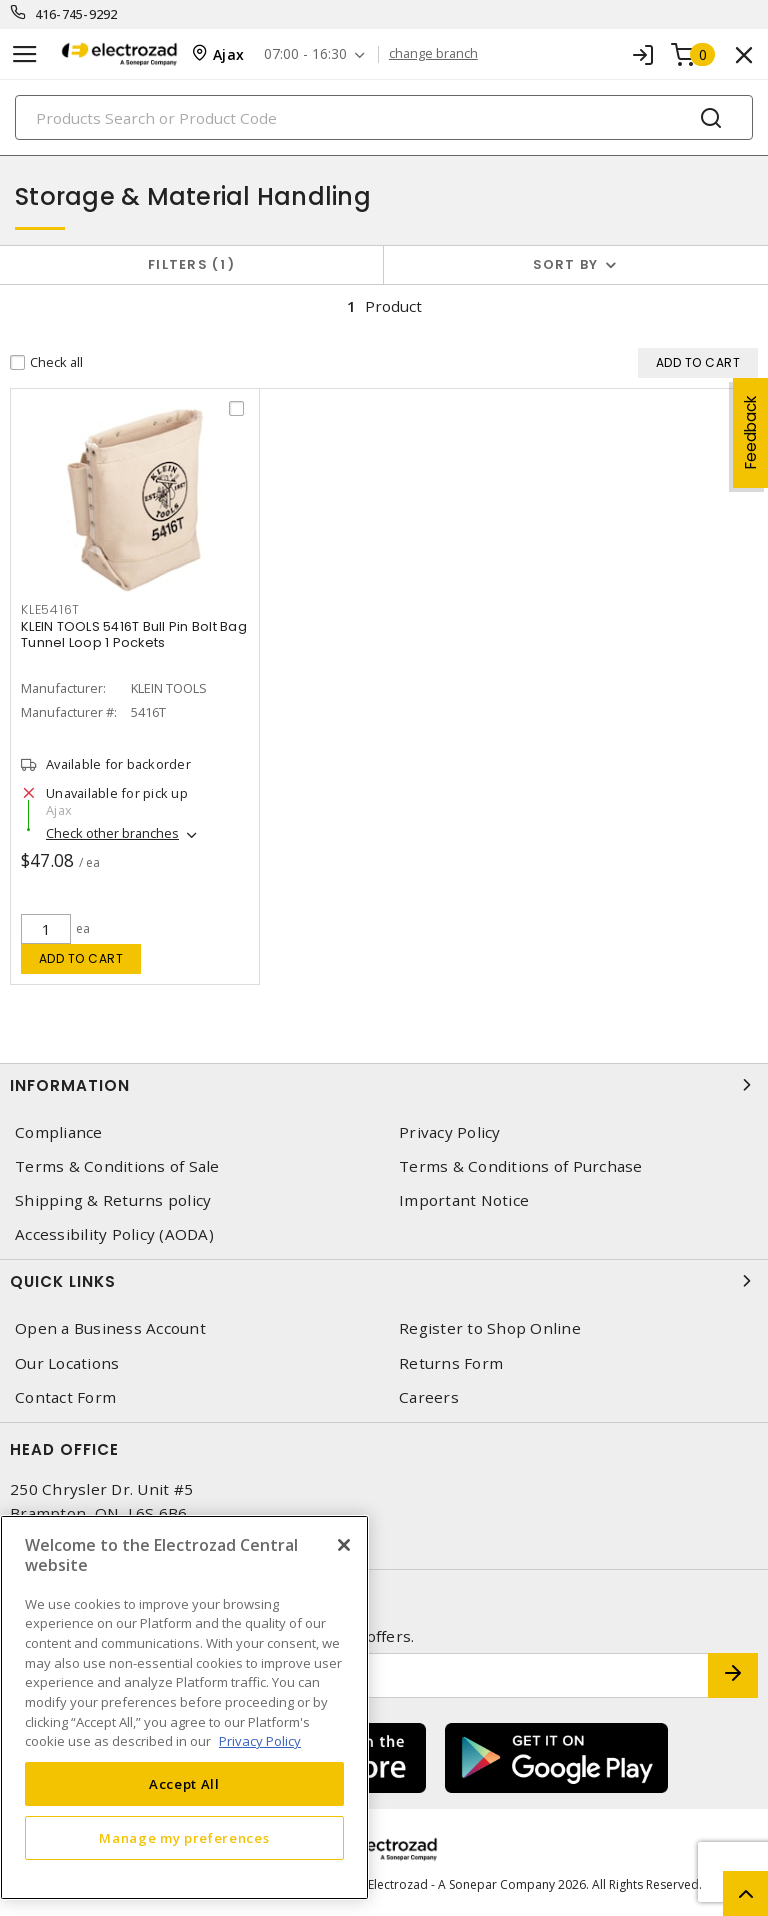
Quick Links (384, 1281)
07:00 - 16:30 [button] (305, 54)
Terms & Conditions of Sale (117, 1166)
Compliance (59, 1132)
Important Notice (464, 1200)
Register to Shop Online (490, 1328)
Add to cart (81, 958)
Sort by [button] (566, 264)
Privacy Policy (450, 1132)
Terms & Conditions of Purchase (521, 1166)
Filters (191, 264)
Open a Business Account (110, 1328)
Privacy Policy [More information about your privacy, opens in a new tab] (260, 1741)
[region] (184, 1707)
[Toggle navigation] (25, 54)
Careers (429, 1397)
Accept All (184, 1784)
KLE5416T (50, 609)
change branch (433, 54)
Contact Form (65, 1397)
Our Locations (67, 1363)
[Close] (344, 1545)
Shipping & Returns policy (113, 1200)
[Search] (384, 117)
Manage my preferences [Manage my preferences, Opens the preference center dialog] (184, 1838)
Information (384, 1085)
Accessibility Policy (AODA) (114, 1234)
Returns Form (451, 1363)
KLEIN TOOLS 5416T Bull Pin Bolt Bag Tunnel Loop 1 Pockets (134, 634)
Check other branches (112, 833)
